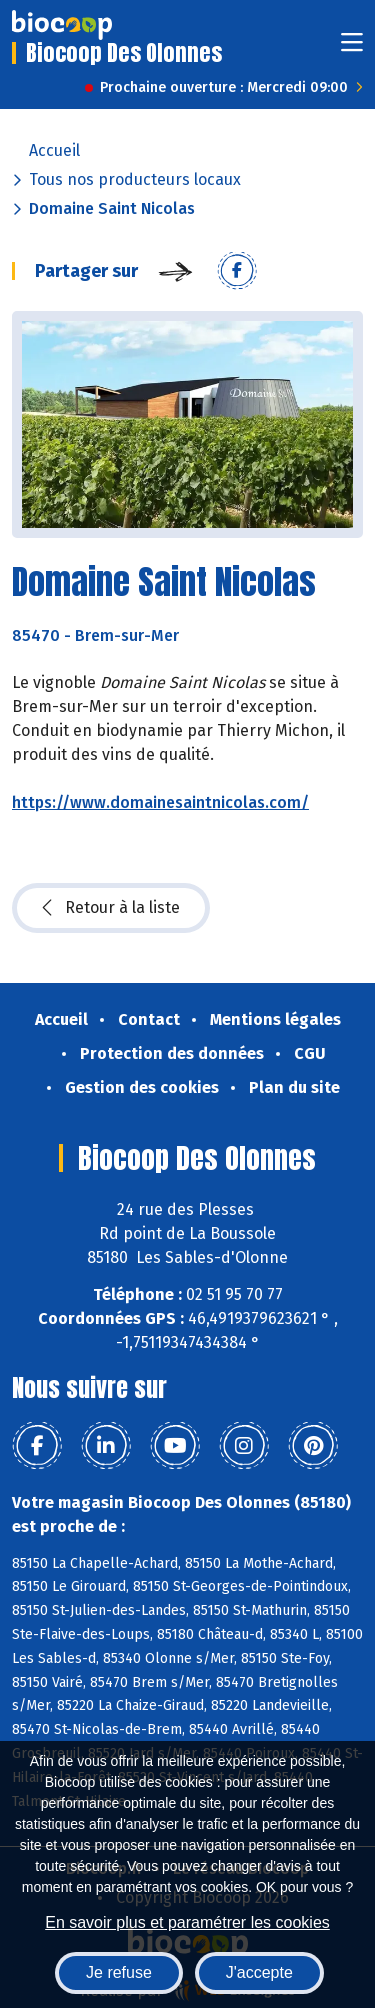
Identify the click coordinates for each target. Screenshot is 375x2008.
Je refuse (119, 1972)
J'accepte (259, 1972)
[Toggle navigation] (352, 48)
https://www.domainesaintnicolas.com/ (160, 802)
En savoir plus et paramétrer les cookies (187, 1922)
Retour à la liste (111, 908)
